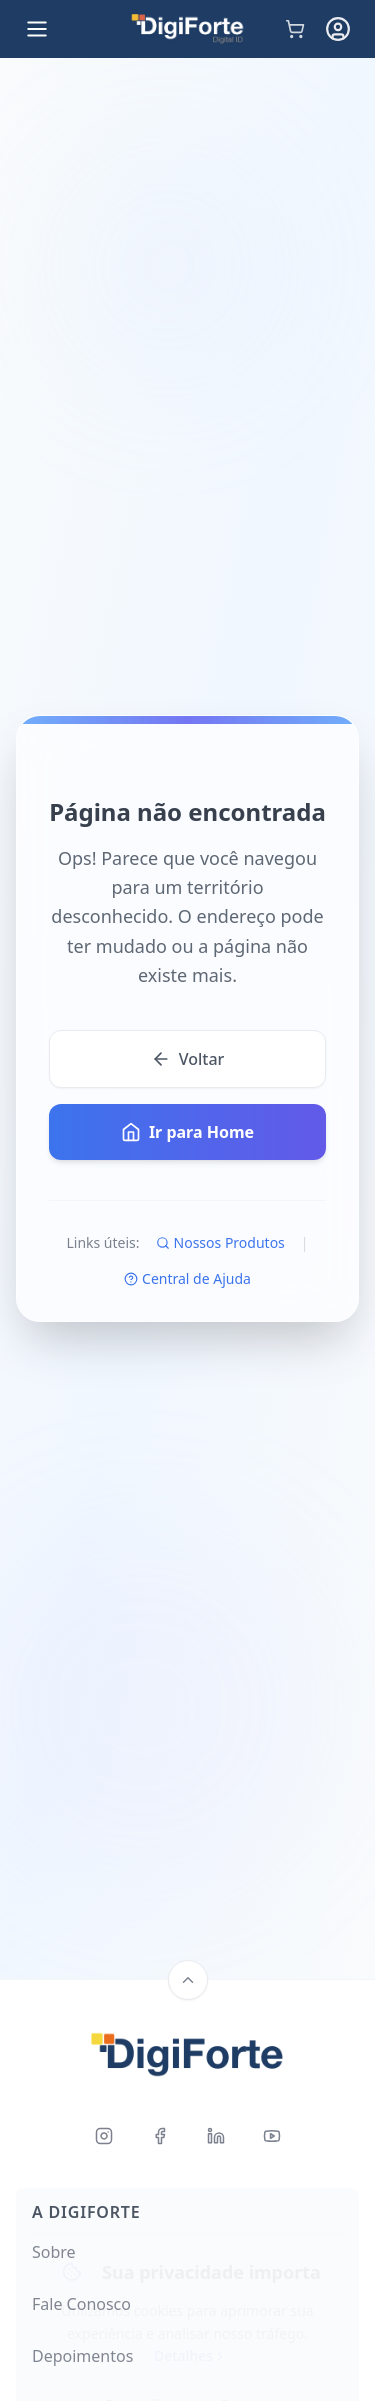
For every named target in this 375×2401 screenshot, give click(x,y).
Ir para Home (187, 1132)
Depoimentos (82, 2356)
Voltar (188, 1059)
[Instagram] (104, 2136)
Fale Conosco (81, 2304)
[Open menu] (37, 29)
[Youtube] (272, 2136)
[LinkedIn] (216, 2136)
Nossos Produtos (220, 1242)
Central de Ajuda (187, 1278)
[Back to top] (188, 1980)
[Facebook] (160, 2136)
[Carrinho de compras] (295, 29)
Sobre (54, 2252)
